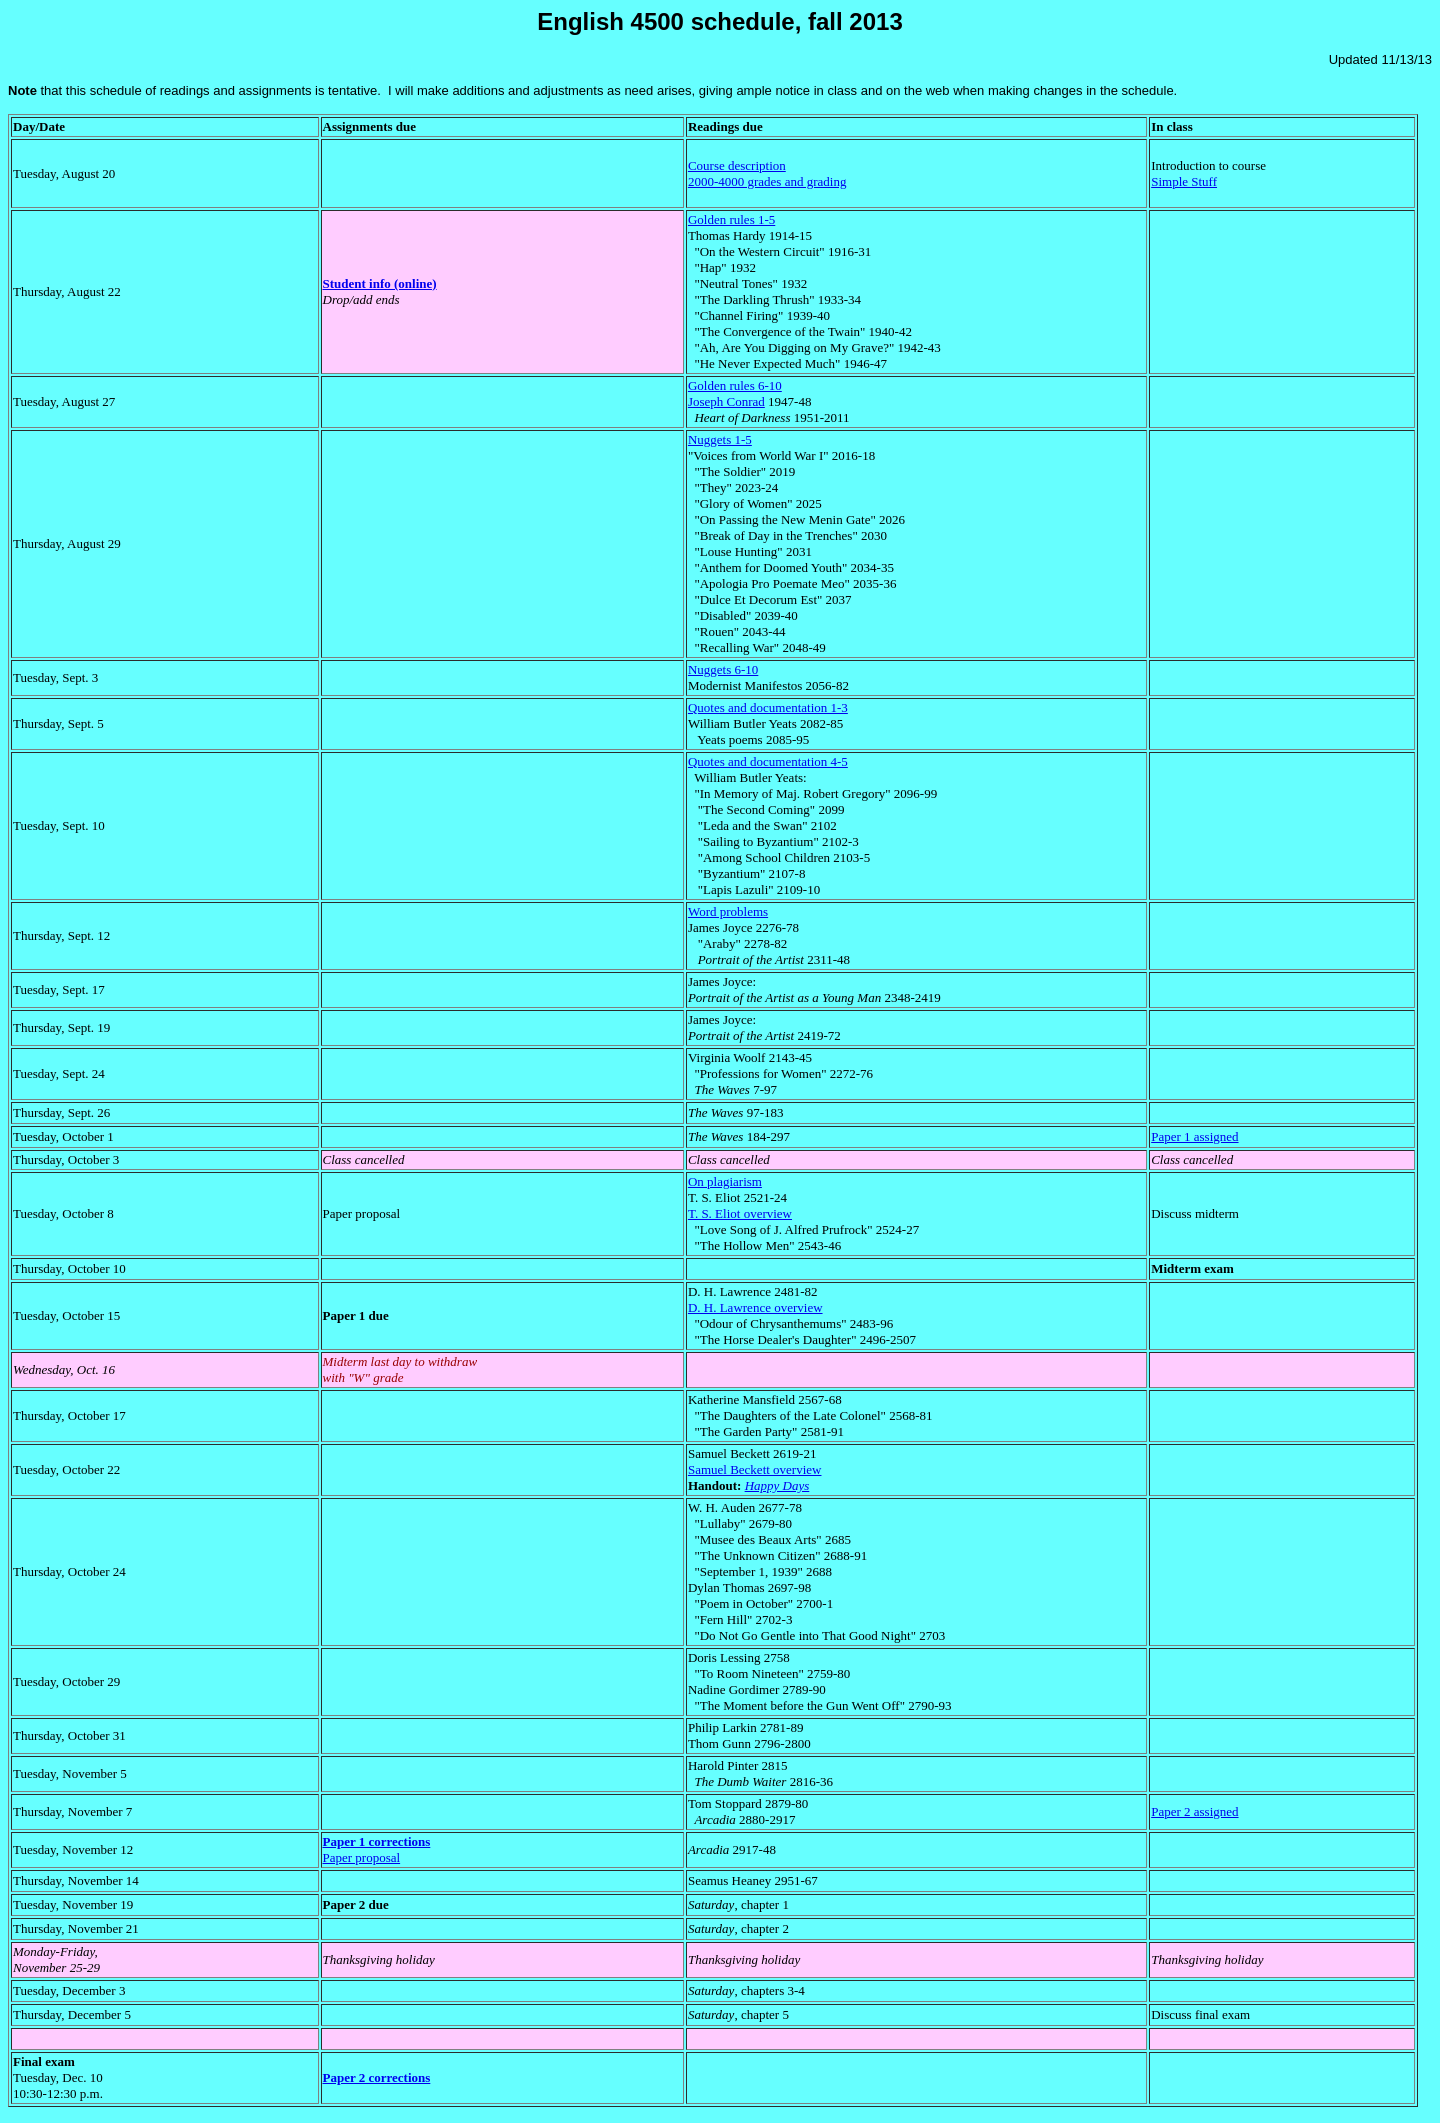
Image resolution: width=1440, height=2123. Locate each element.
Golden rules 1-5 (731, 219)
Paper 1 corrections (377, 1841)
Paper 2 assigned (1194, 1811)
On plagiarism (725, 1181)
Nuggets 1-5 (720, 439)
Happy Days (777, 1485)
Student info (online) (380, 283)
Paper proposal (362, 1857)
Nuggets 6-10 (723, 669)
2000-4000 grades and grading (767, 181)
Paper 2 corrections (377, 2077)
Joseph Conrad (726, 401)
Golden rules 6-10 (735, 385)
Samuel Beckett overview (755, 1469)
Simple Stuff (1184, 181)
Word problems (728, 911)
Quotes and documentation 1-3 (768, 707)
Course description (737, 165)
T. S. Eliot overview (740, 1213)
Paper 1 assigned (1194, 1136)
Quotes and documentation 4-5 (768, 761)
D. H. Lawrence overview (755, 1307)
